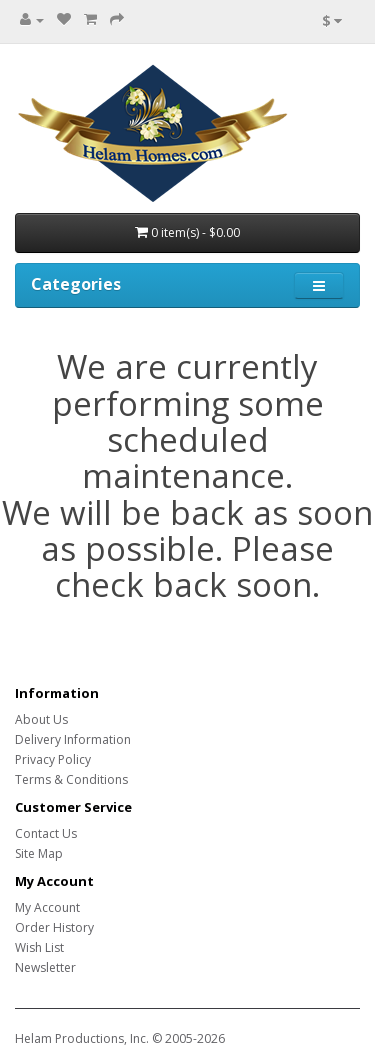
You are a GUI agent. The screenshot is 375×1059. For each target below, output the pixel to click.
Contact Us (46, 833)
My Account (47, 907)
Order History (54, 927)
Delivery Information (73, 739)
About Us (41, 719)
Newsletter (45, 967)
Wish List (39, 947)
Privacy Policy (53, 759)
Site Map (39, 853)
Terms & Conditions (71, 779)
